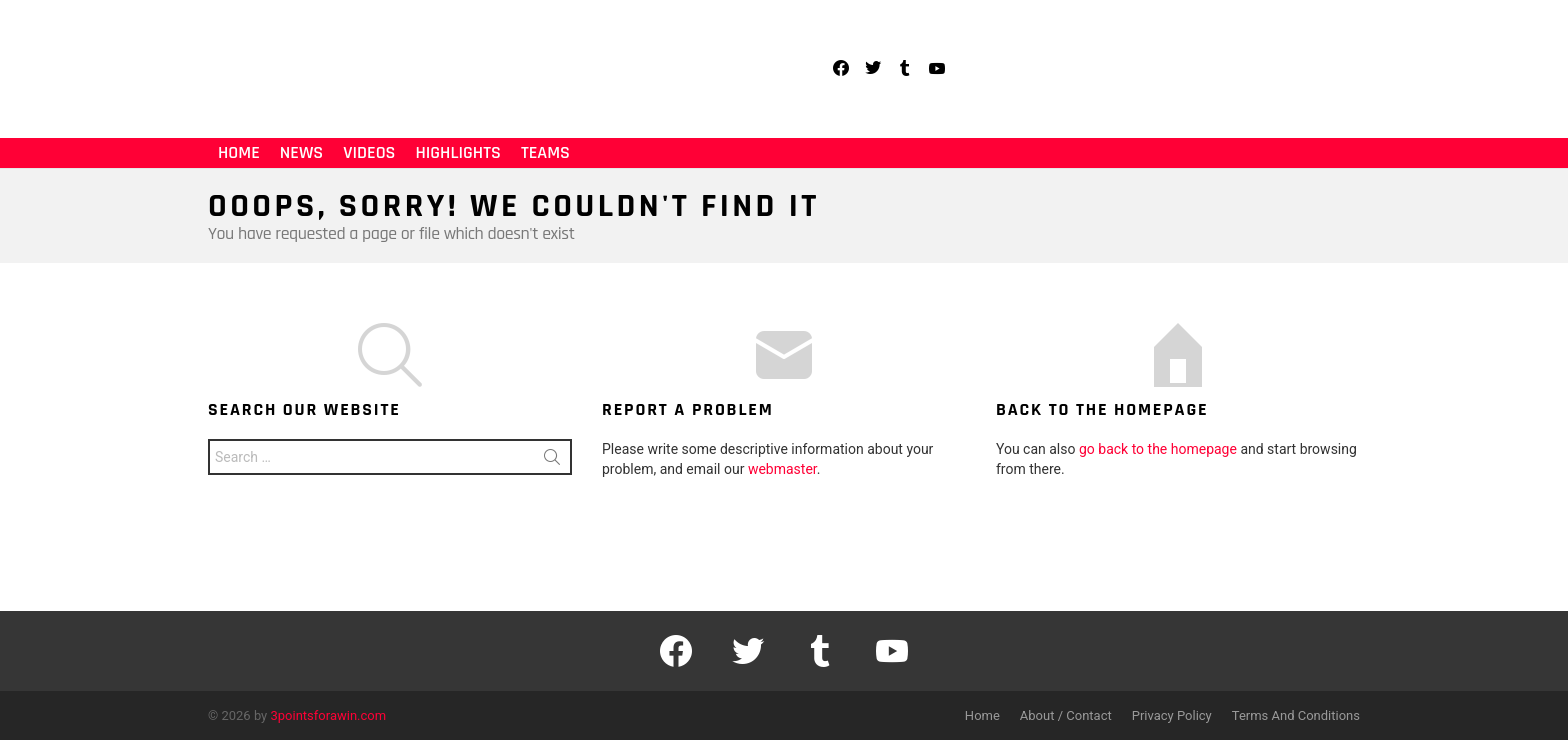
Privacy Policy (1172, 715)
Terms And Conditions (1296, 715)
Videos (369, 152)
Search (552, 461)
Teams (545, 152)
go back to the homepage (1158, 449)
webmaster (782, 469)
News (301, 152)
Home (239, 152)
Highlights (457, 152)
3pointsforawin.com (329, 715)
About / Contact (1066, 715)
